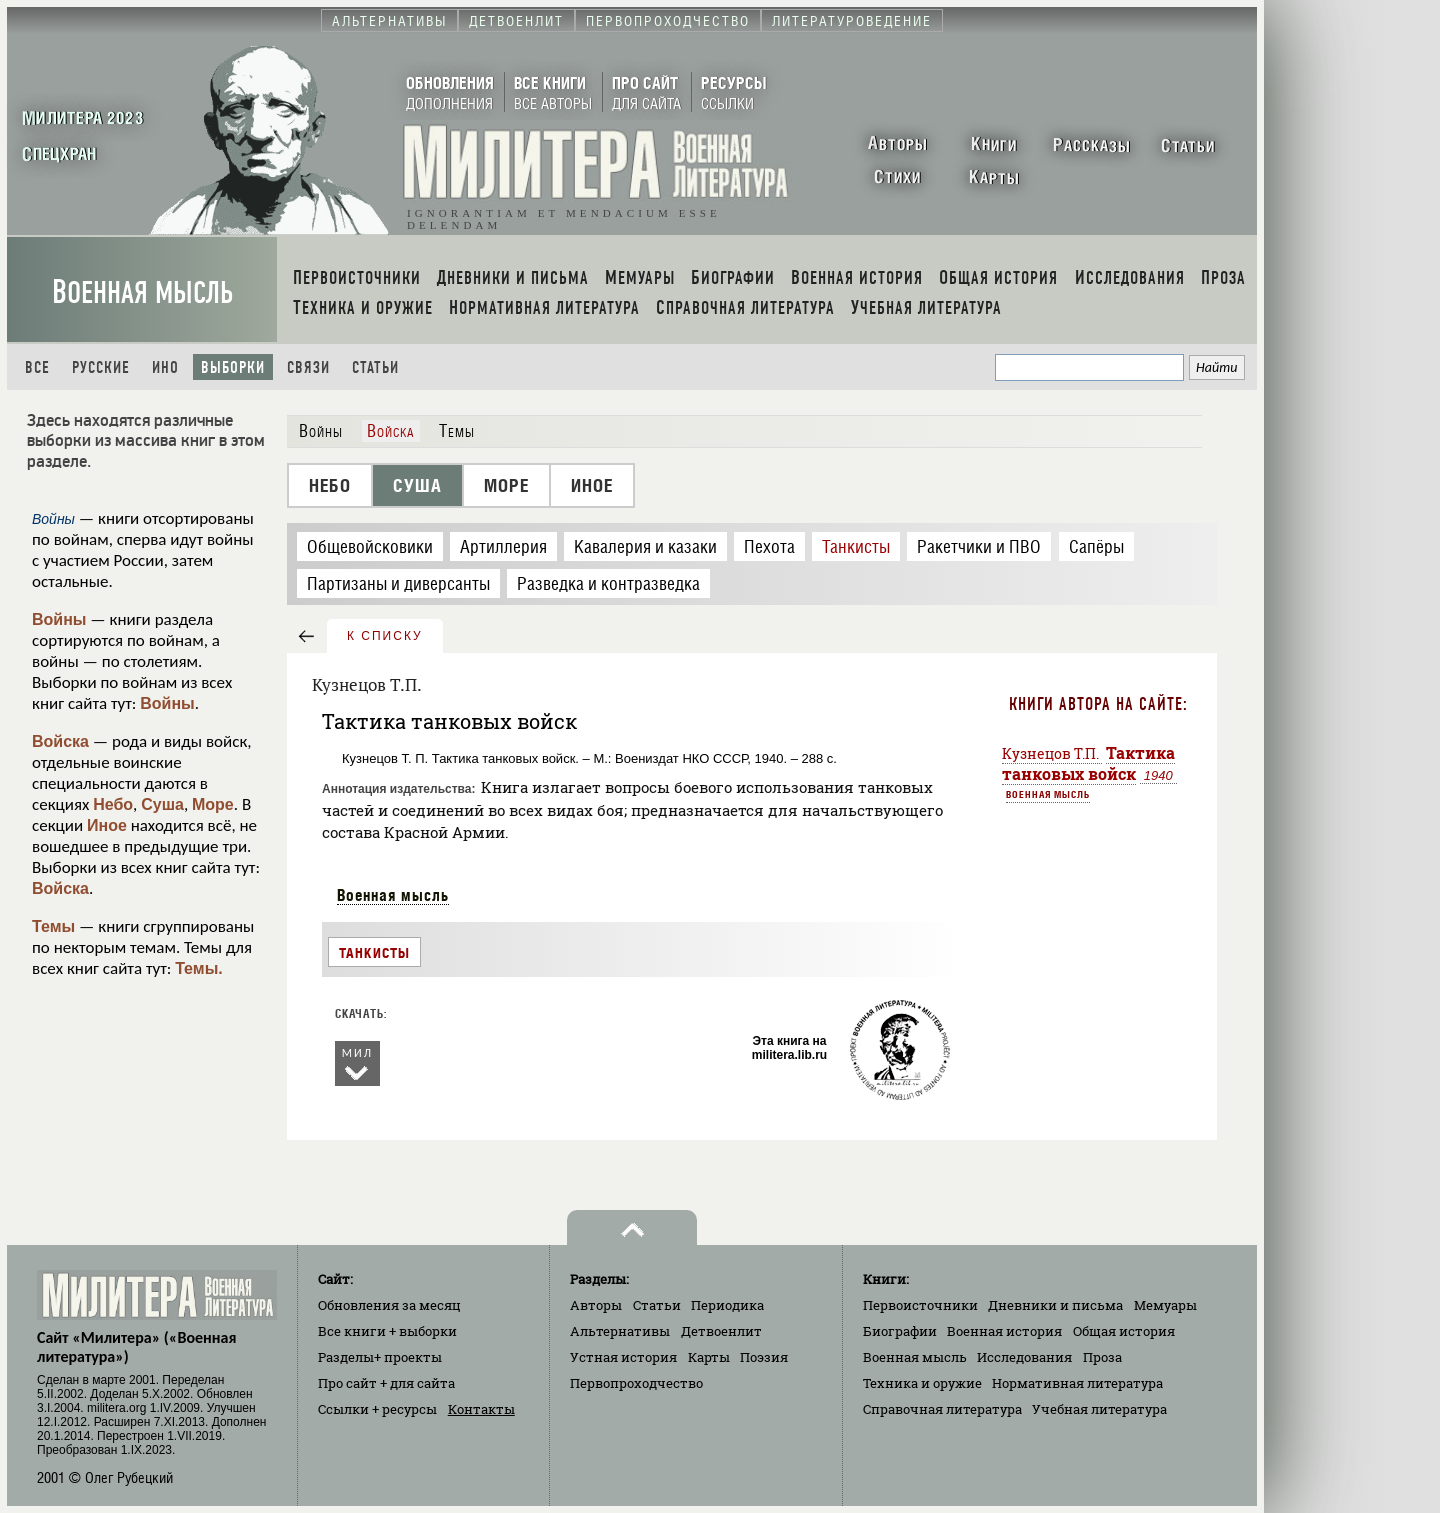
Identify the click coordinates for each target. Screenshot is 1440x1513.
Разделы (380, 1357)
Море (213, 804)
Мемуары (1165, 1305)
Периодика (727, 1305)
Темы (53, 926)
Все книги (387, 1331)
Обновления (389, 1305)
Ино (165, 367)
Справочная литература (942, 1409)
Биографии (900, 1331)
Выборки (233, 367)
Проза (1102, 1357)
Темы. (199, 968)
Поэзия (764, 1357)
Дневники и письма (1055, 1305)
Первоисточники (920, 1305)
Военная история (1004, 1331)
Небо (113, 804)
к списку (385, 636)
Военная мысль (142, 292)
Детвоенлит (721, 1331)
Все (37, 367)
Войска (60, 741)
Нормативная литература (1077, 1383)
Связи (308, 367)
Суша (162, 804)
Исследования (1024, 1357)
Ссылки (377, 1409)
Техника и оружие (922, 1383)
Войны (59, 619)
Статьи (375, 367)
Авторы (596, 1305)
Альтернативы (620, 1331)
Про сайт (386, 1383)
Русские (101, 367)
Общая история (1124, 1331)
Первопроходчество (636, 1383)
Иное (107, 825)
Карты (709, 1357)
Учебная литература (1099, 1409)
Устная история (623, 1357)
